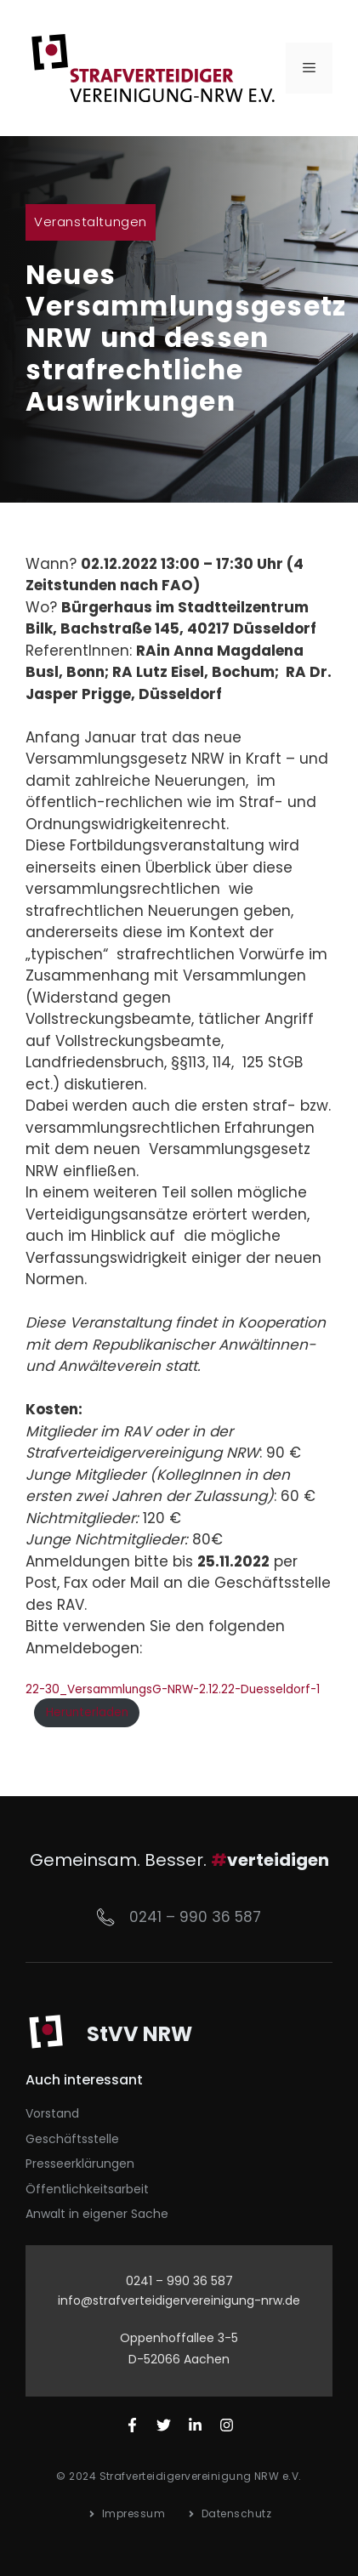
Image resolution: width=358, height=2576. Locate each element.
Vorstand (52, 2113)
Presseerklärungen (80, 2163)
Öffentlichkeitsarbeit (87, 2189)
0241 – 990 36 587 (195, 1917)
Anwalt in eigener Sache (97, 2213)
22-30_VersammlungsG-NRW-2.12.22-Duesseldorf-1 (173, 1689)
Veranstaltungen (90, 221)
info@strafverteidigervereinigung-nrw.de (179, 2300)
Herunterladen (87, 1712)
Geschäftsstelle (72, 2138)
